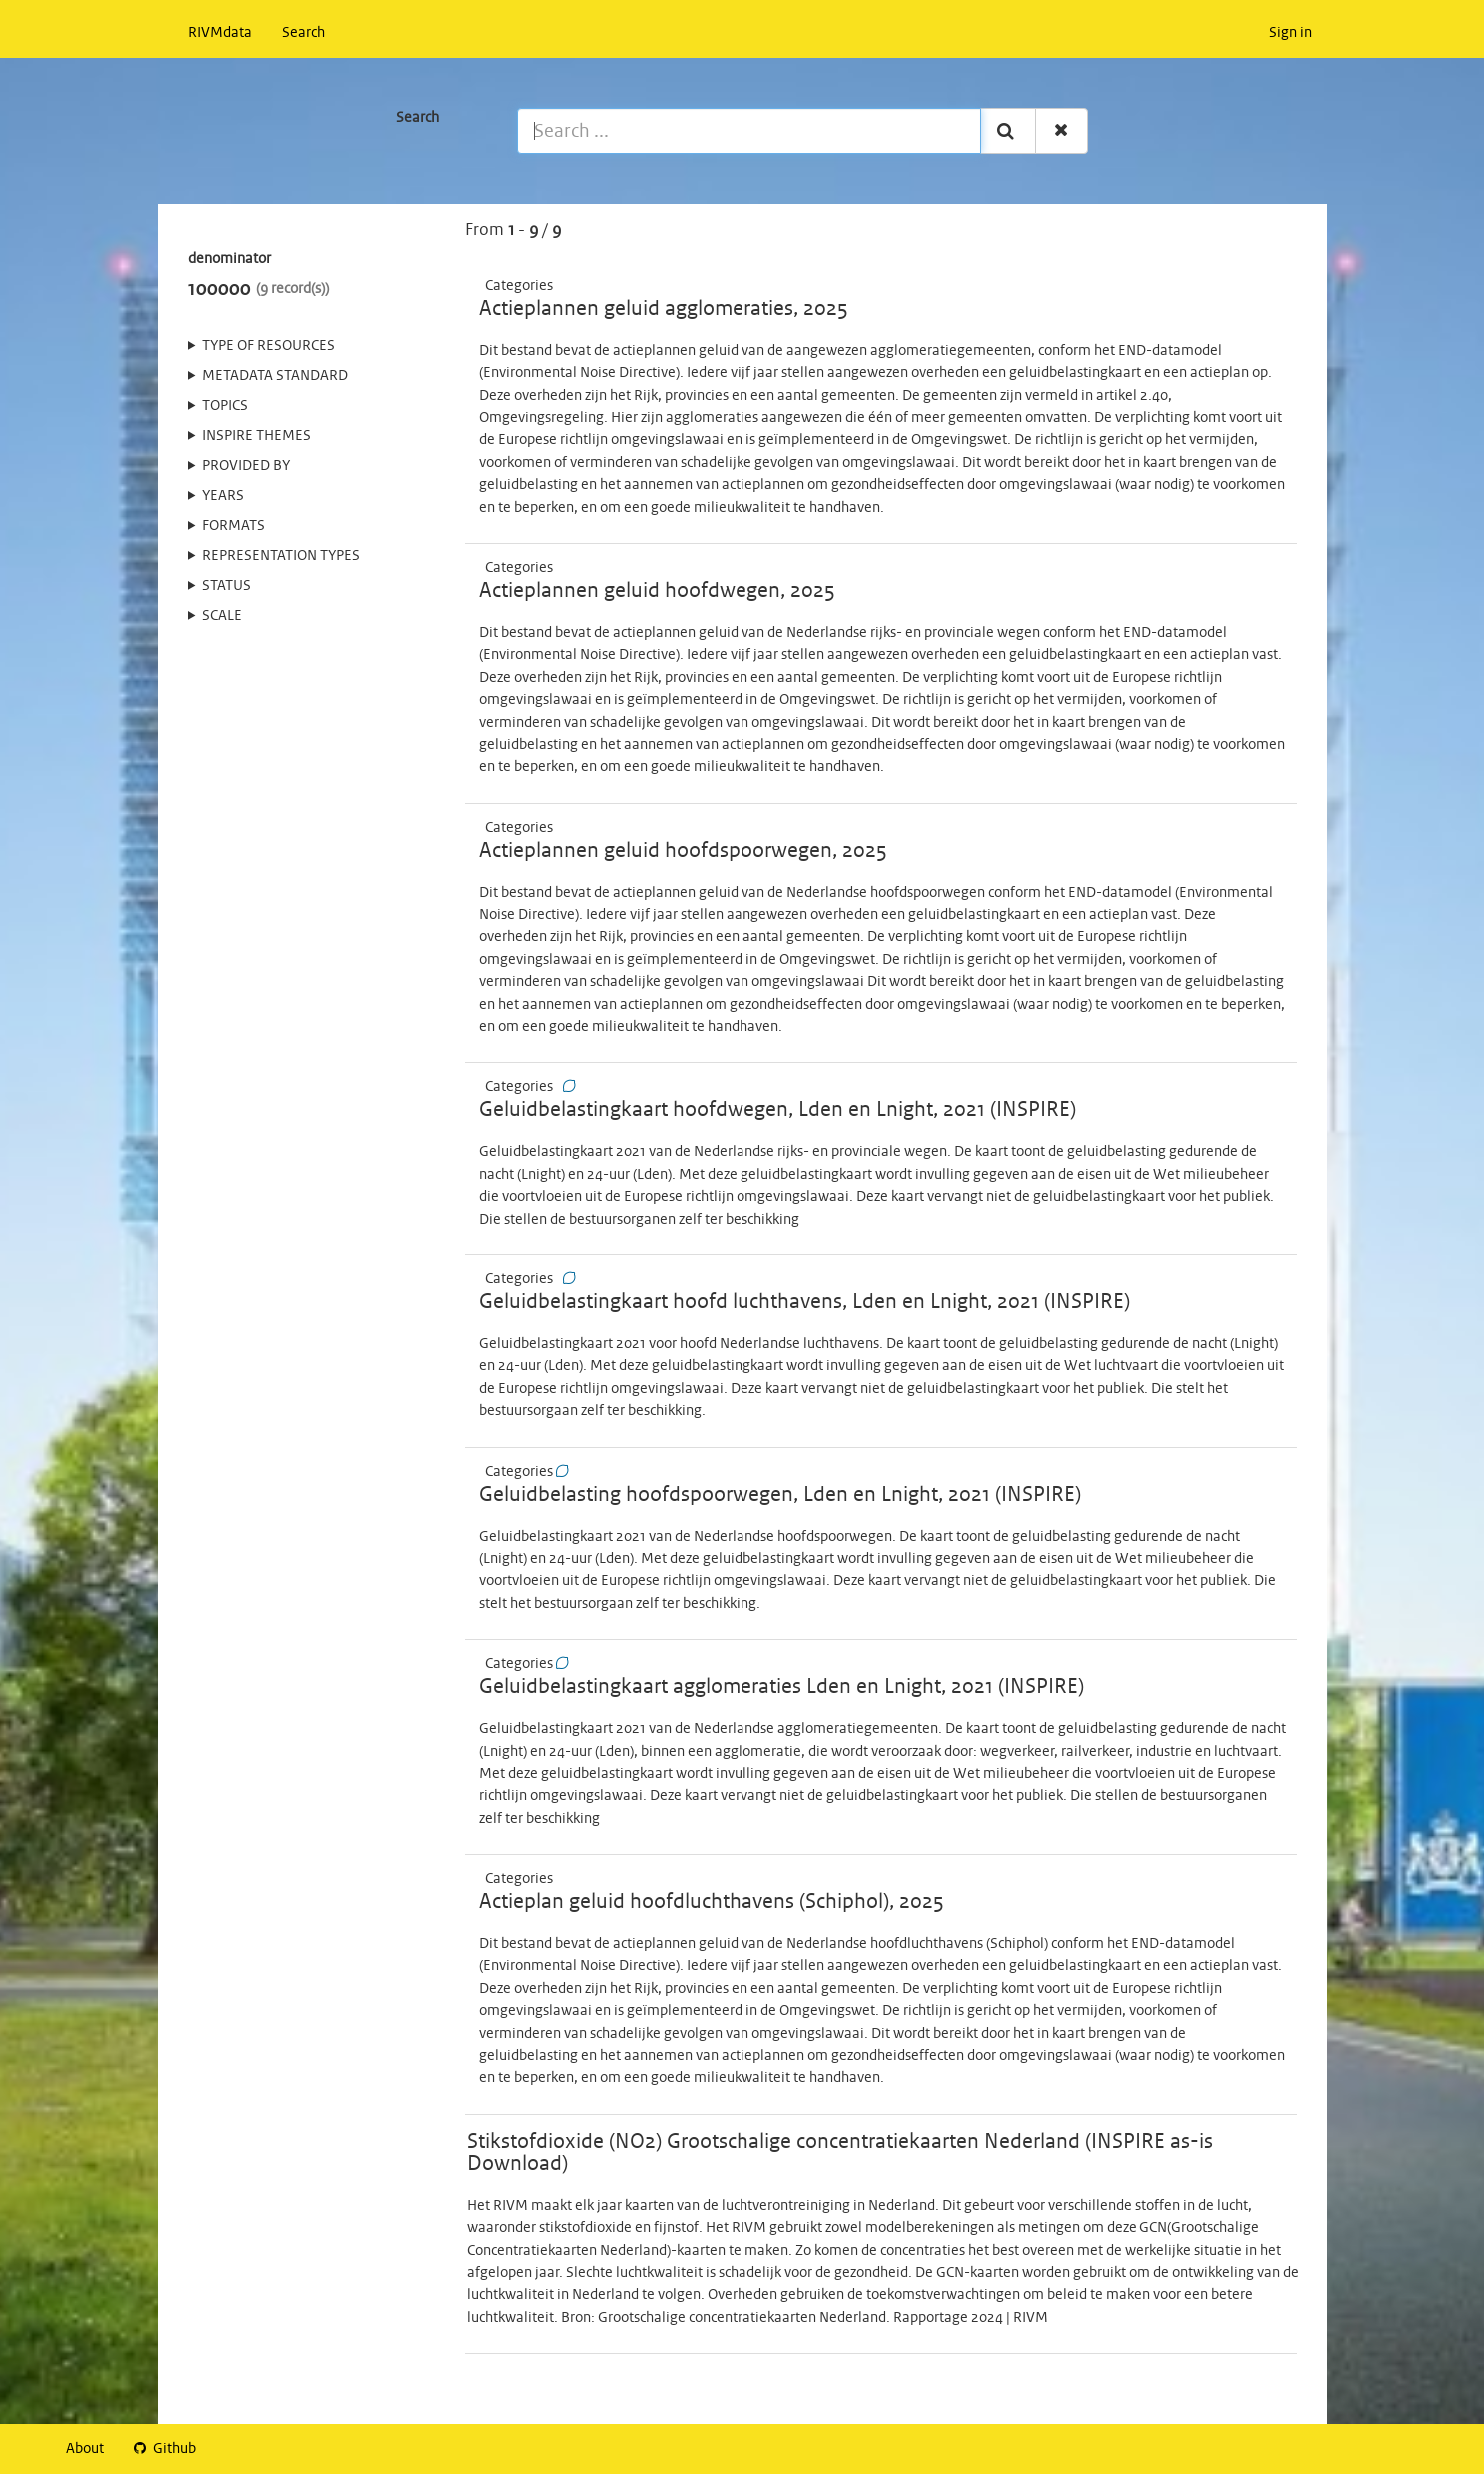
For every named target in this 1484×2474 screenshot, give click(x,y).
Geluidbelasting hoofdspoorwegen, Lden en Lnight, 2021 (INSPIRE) (780, 1495)
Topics (225, 406)
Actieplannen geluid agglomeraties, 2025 (663, 309)
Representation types (281, 556)
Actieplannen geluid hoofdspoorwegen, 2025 (683, 851)
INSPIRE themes (256, 436)
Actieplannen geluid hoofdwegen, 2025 (657, 591)
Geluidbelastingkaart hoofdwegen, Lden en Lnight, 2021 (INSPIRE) (777, 1110)
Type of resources (268, 346)
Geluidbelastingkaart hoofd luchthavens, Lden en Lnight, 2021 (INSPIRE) (804, 1302)
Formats (233, 526)
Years (223, 496)
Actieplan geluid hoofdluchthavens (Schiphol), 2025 (711, 1902)
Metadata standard (275, 376)
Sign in (1290, 33)
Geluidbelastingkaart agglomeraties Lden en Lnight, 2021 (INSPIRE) (781, 1687)
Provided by (246, 466)
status (226, 586)
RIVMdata (220, 33)
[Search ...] (749, 131)
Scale (222, 616)
